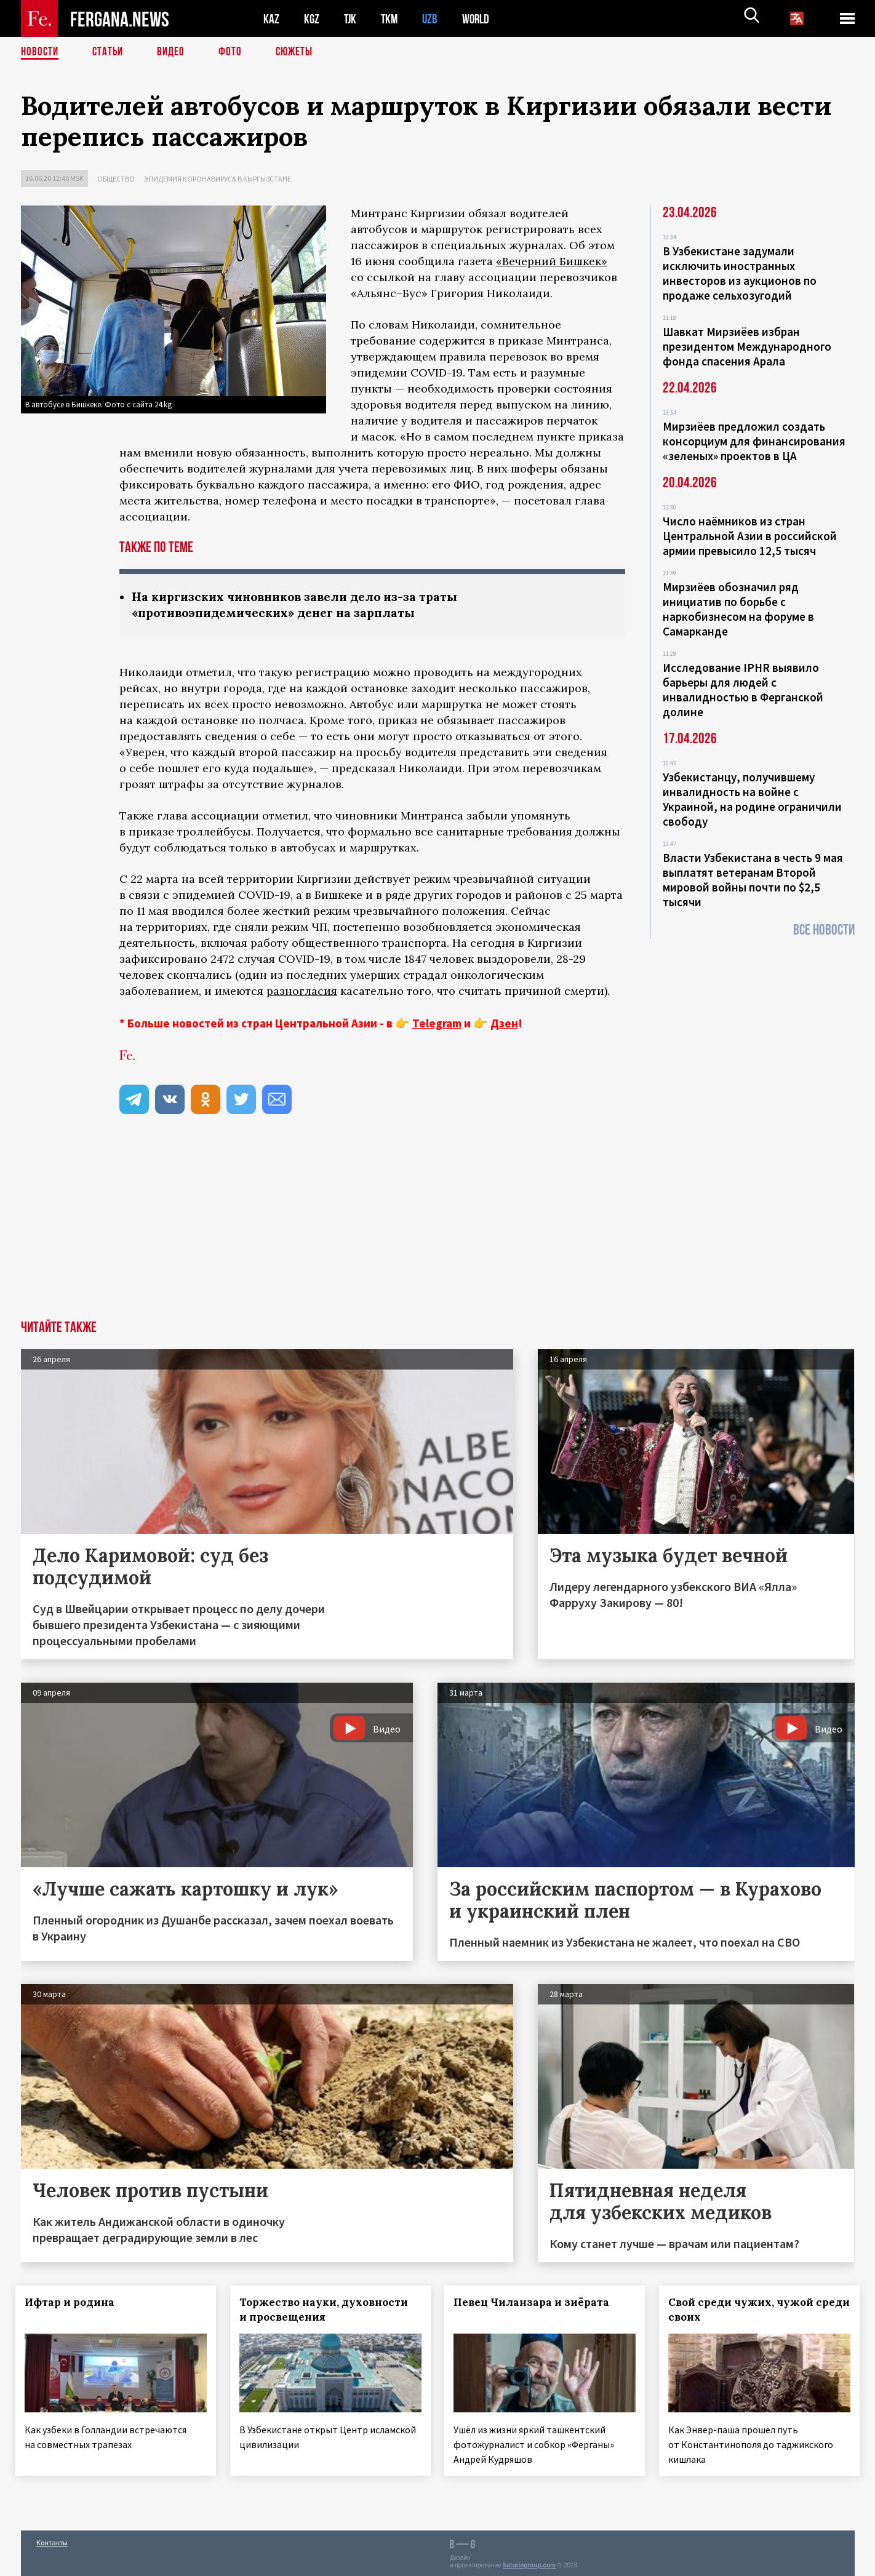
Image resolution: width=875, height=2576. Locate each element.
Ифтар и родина (75, 2303)
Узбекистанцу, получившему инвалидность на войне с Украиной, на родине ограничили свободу (752, 799)
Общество (116, 178)
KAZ (271, 18)
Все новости (824, 930)
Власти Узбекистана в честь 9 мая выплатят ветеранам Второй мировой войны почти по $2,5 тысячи (753, 879)
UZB (433, 18)
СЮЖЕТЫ (301, 52)
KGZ (312, 18)
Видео (175, 52)
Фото (235, 52)
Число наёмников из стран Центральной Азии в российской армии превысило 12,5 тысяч (750, 536)
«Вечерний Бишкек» (551, 261)
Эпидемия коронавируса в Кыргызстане (217, 178)
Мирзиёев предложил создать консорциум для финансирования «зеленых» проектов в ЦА (754, 441)
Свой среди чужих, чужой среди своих (746, 2311)
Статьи (110, 52)
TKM (392, 18)
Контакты (52, 2540)
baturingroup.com (529, 2562)
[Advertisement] (437, 1229)
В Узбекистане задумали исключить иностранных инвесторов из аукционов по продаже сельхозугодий (740, 273)
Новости (40, 52)
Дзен (504, 1024)
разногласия (301, 992)
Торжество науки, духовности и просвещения (328, 2311)
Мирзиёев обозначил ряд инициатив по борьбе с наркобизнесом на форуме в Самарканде (738, 609)
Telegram (436, 1024)
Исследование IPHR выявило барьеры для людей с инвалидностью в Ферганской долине (743, 689)
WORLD (480, 18)
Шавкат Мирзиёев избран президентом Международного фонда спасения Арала (747, 346)
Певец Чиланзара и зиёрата (537, 2303)
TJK (351, 18)
